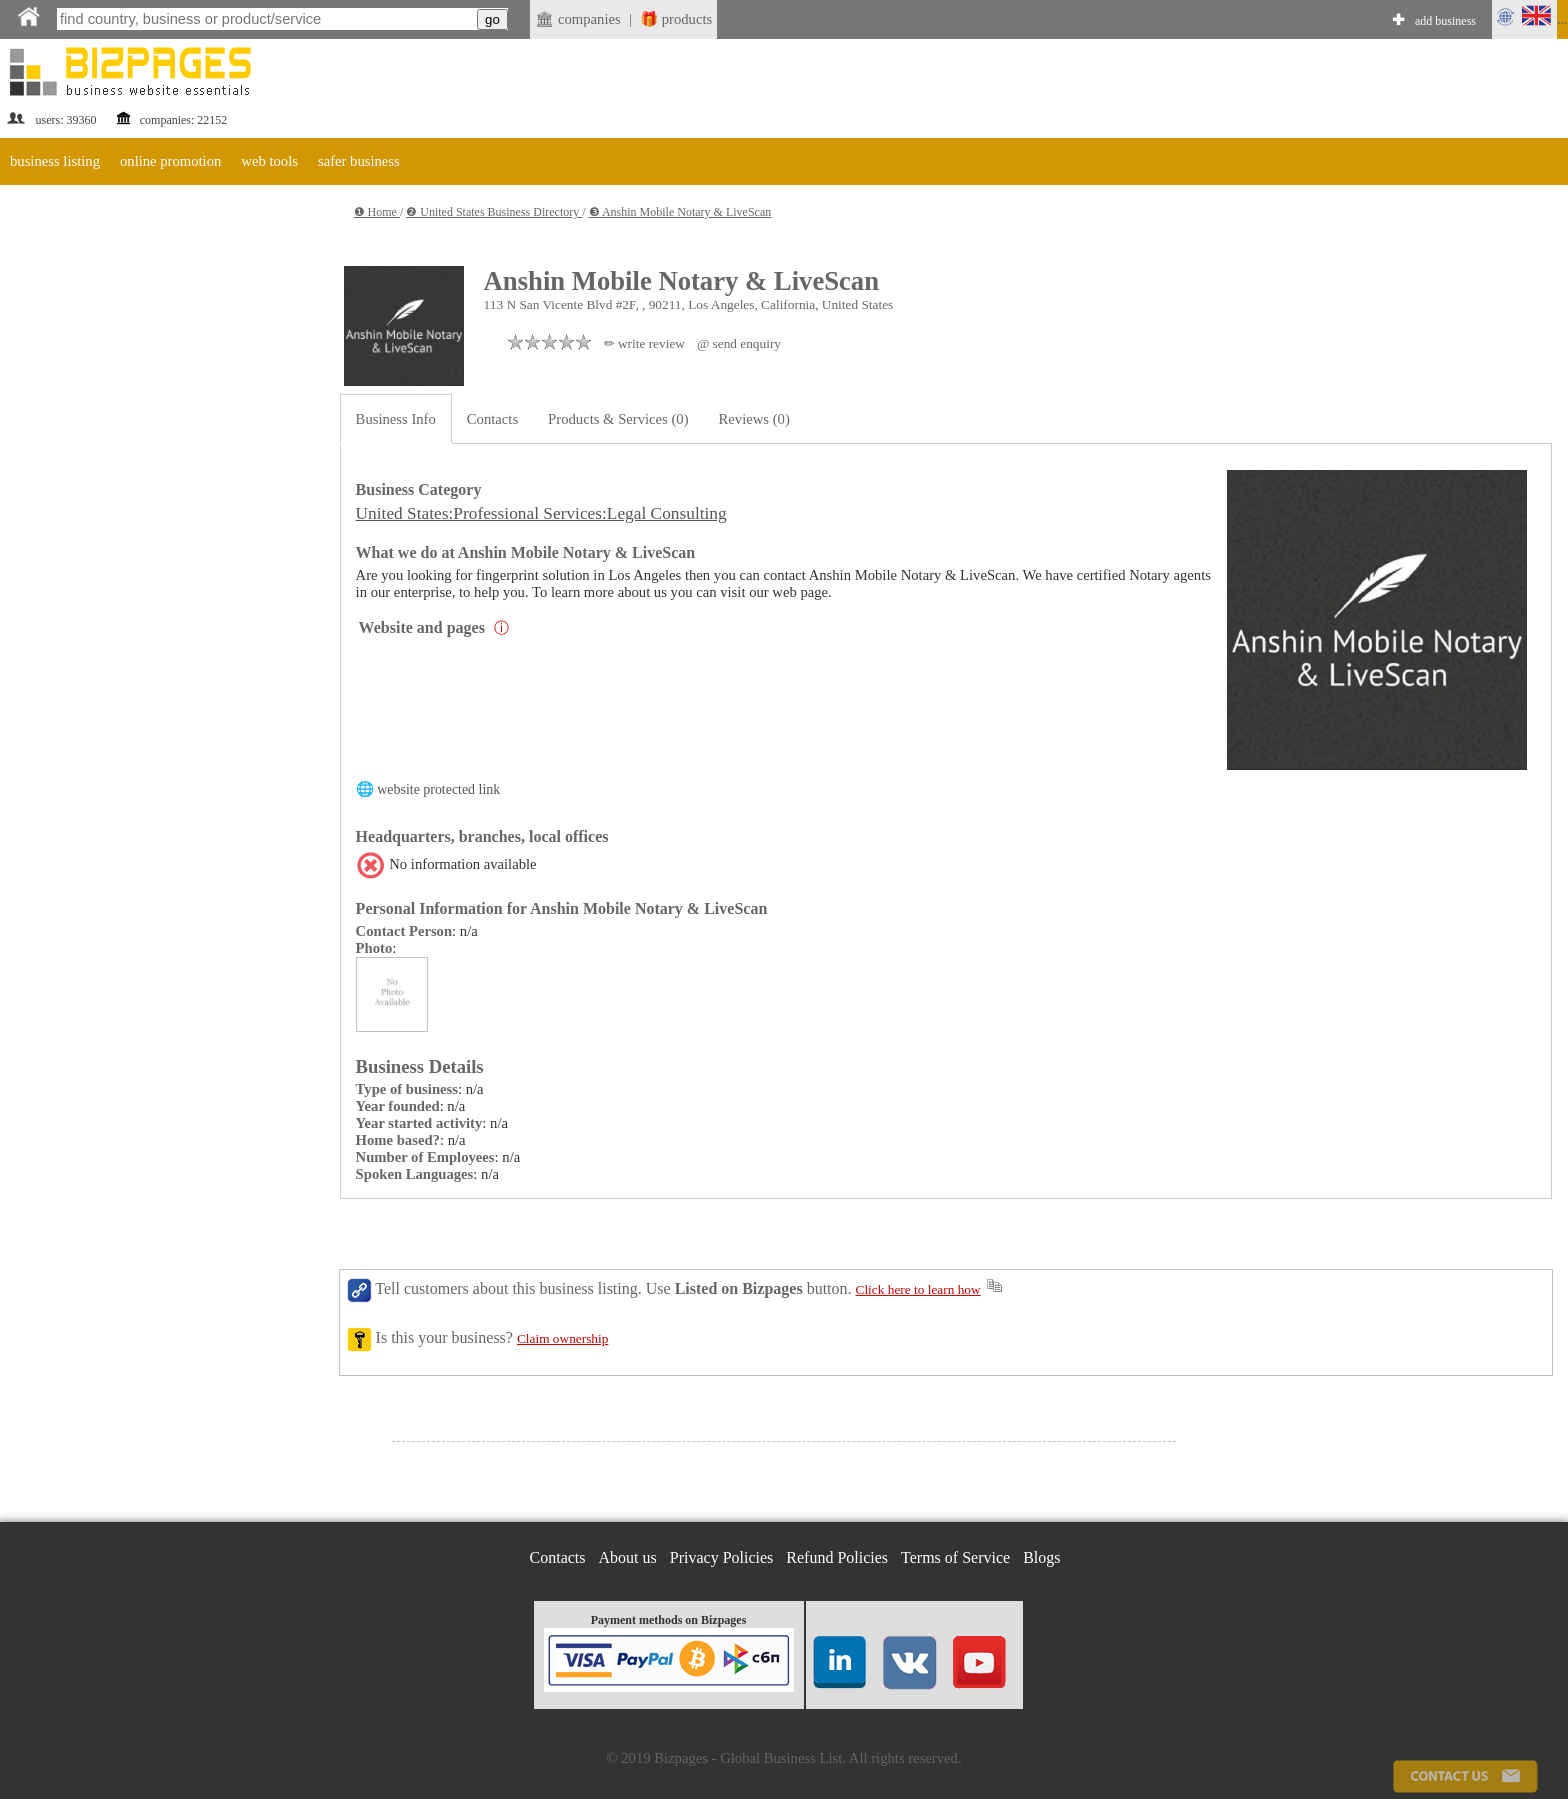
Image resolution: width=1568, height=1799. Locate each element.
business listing (55, 161)
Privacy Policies (722, 1557)
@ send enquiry (739, 343)
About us (628, 1557)
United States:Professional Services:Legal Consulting (541, 513)
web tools (269, 161)
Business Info (396, 419)
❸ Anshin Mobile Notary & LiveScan (680, 212)
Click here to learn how (918, 1289)
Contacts (492, 419)
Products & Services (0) (618, 419)
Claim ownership (562, 1338)
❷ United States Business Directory (494, 212)
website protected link (438, 789)
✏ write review (644, 343)
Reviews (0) (754, 419)
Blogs (1041, 1557)
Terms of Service (955, 1557)
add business (1445, 21)
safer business (359, 161)
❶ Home (377, 212)
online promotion (170, 161)
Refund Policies (837, 1557)
